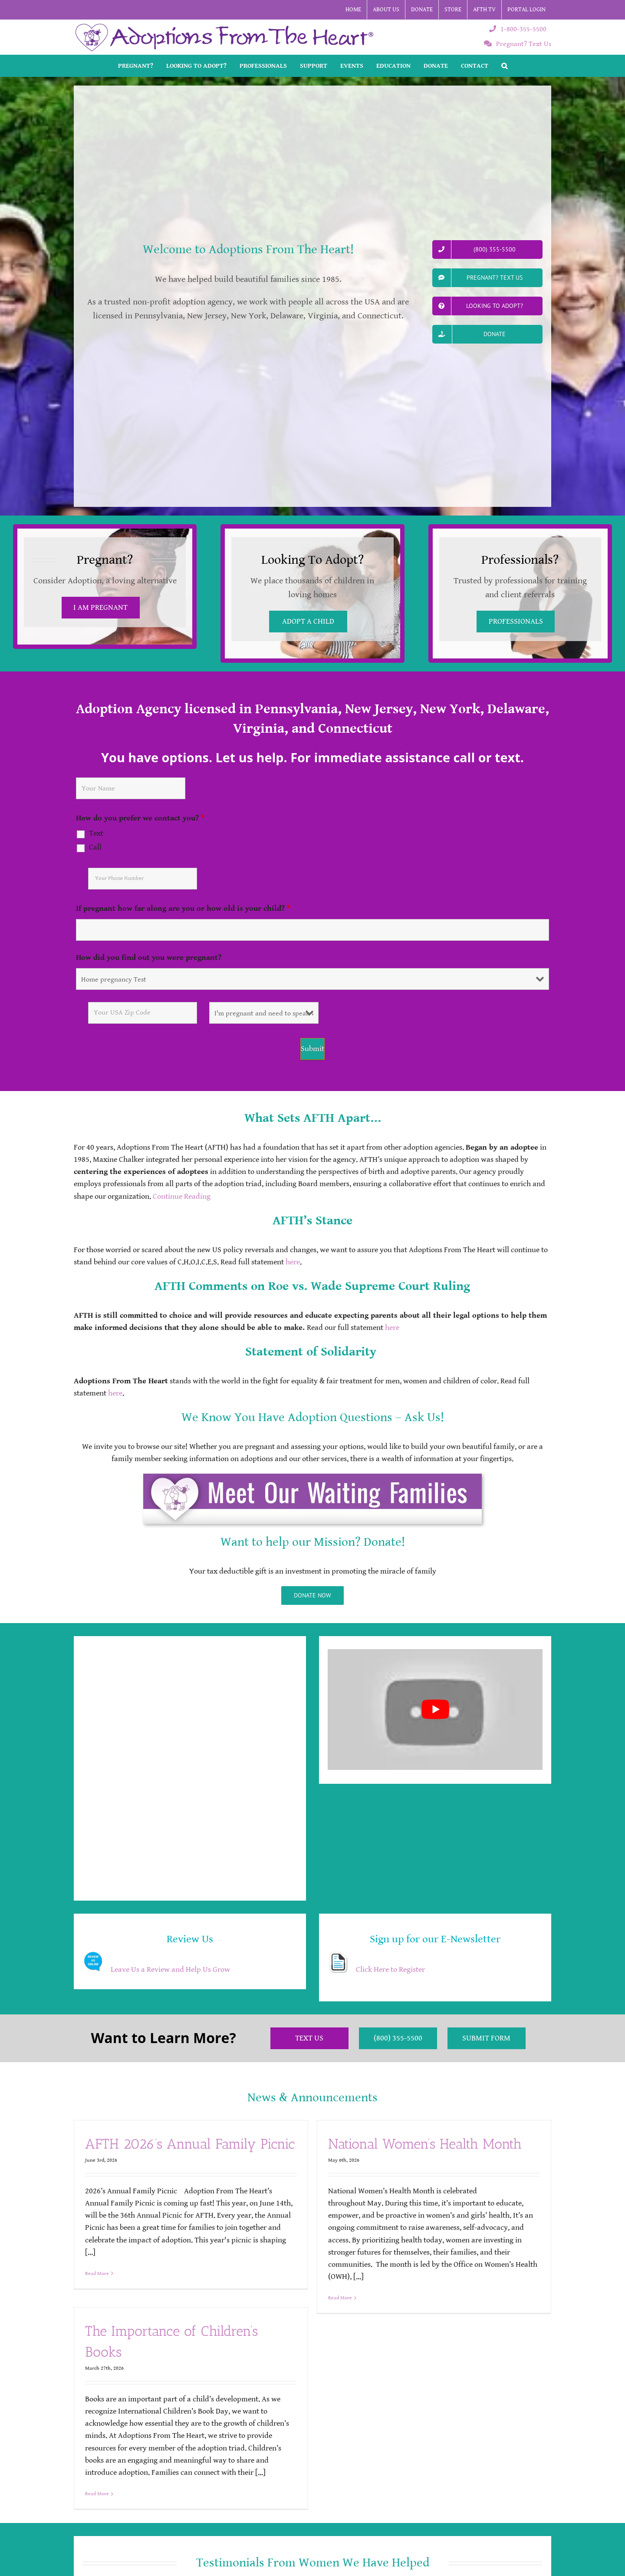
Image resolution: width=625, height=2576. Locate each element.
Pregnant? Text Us (517, 44)
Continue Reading (182, 1196)
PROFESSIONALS (516, 621)
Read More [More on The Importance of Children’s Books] (97, 2494)
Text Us (309, 2038)
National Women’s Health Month (425, 2144)
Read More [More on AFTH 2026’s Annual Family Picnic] (97, 2273)
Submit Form (486, 2038)
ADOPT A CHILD (308, 621)
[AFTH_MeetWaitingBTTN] (312, 1477)
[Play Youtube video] (435, 1709)
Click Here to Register (390, 1969)
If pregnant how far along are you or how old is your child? (183, 908)
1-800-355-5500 (517, 29)
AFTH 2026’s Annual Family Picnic (190, 2144)
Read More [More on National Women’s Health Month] (340, 2298)
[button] (504, 65)
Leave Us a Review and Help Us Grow (170, 1969)
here (293, 1262)
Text (96, 833)
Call (95, 847)
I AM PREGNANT (100, 607)
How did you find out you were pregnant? (148, 957)
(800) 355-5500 (398, 2038)
